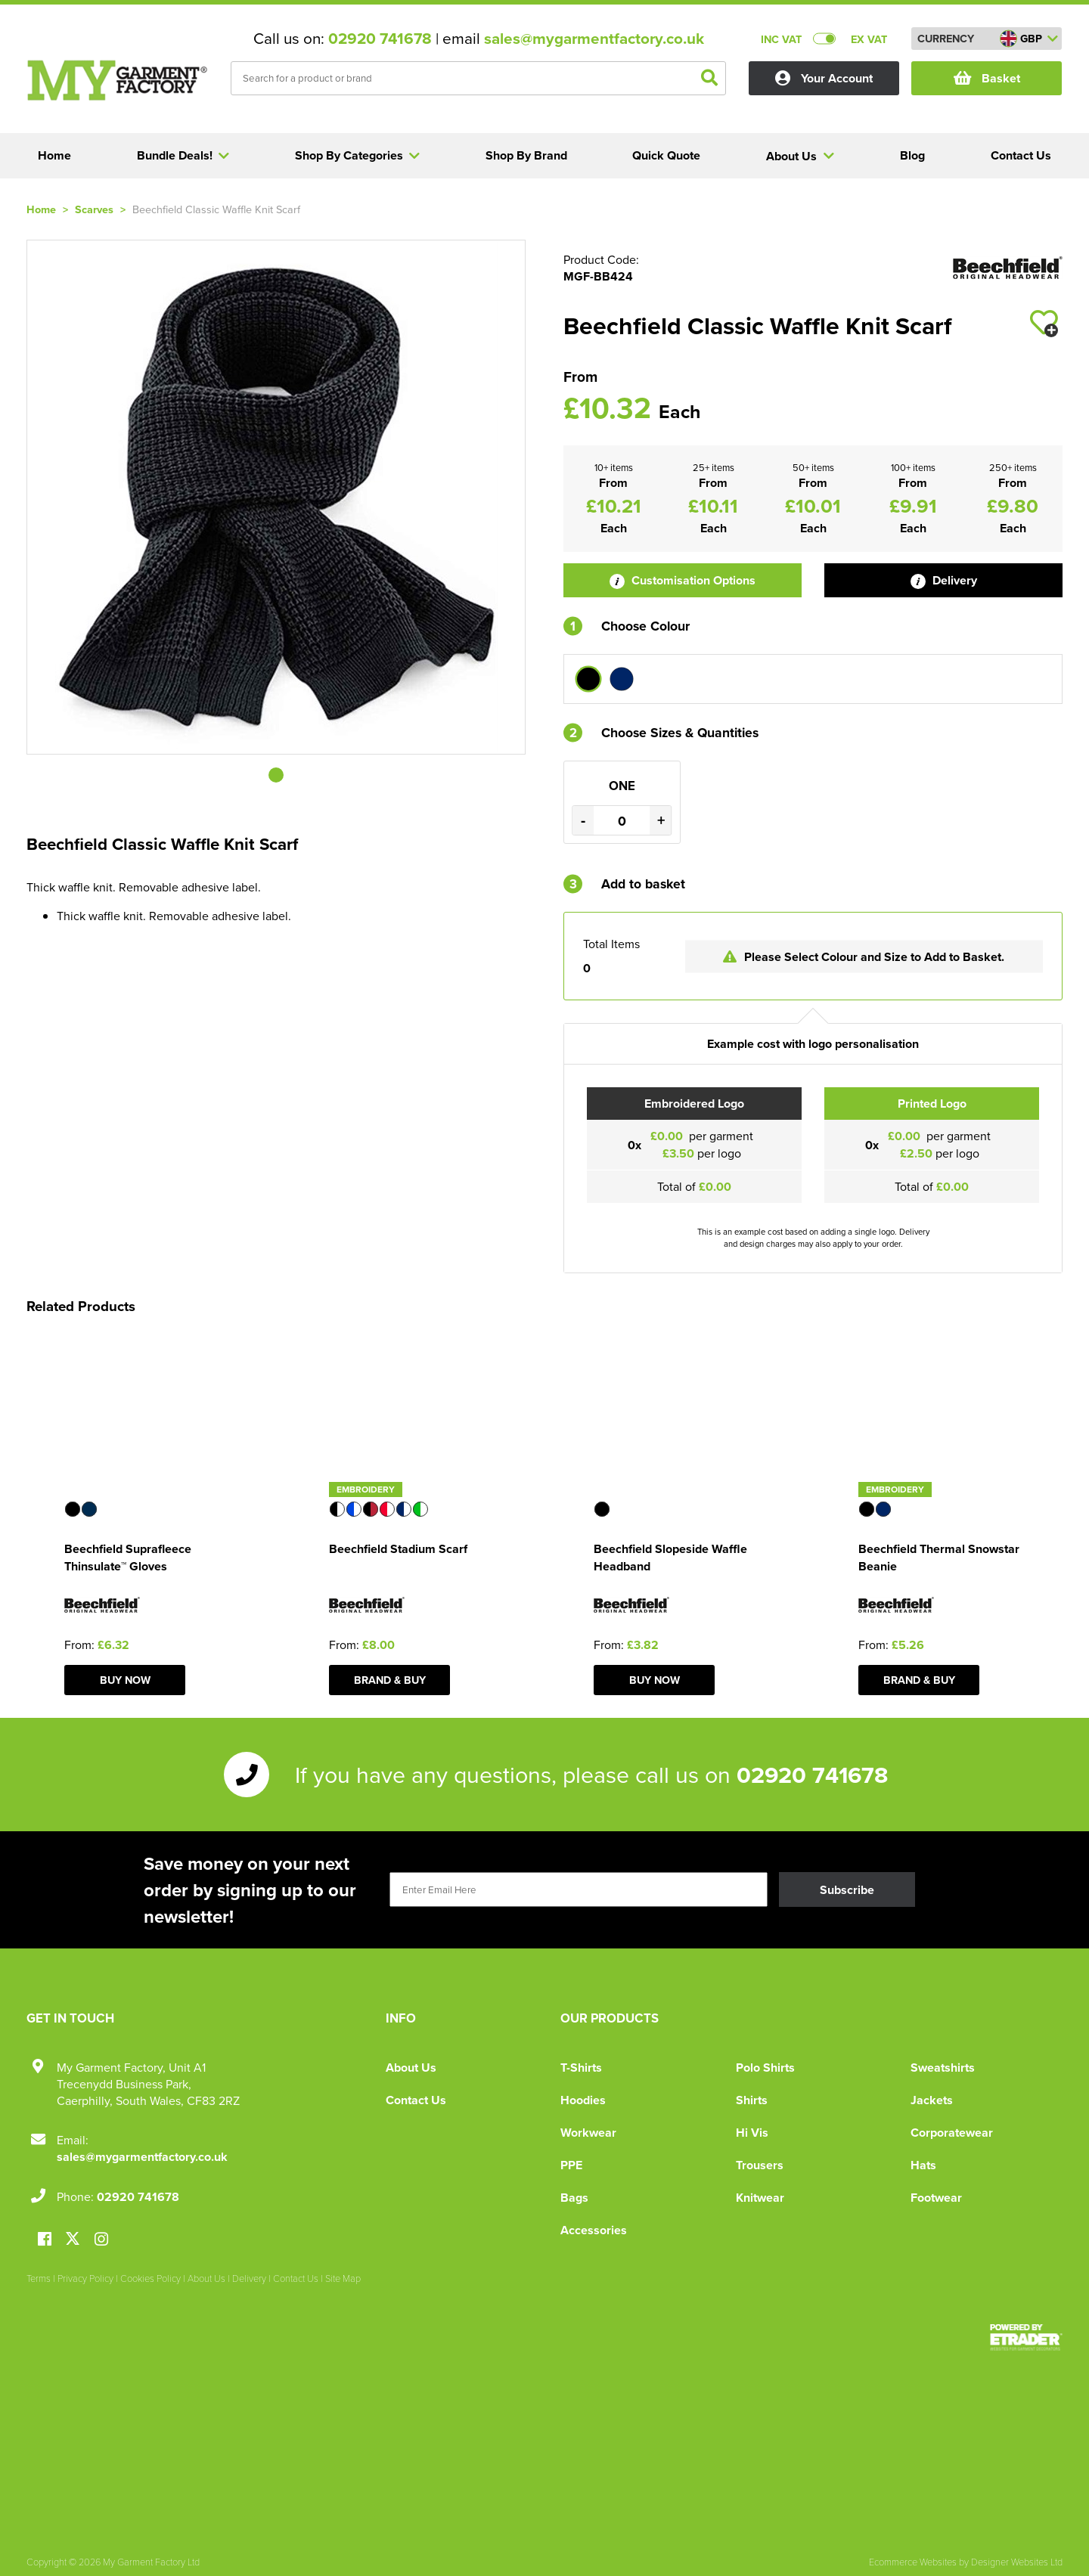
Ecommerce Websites (913, 2561)
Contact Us (416, 2100)
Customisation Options (682, 580)
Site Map (343, 2278)
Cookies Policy (150, 2278)
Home (41, 209)
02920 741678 (380, 38)
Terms (38, 2278)
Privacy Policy (85, 2278)
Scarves (94, 209)
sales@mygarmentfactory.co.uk (594, 38)
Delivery (944, 580)
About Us (411, 2067)
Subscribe (847, 1890)
